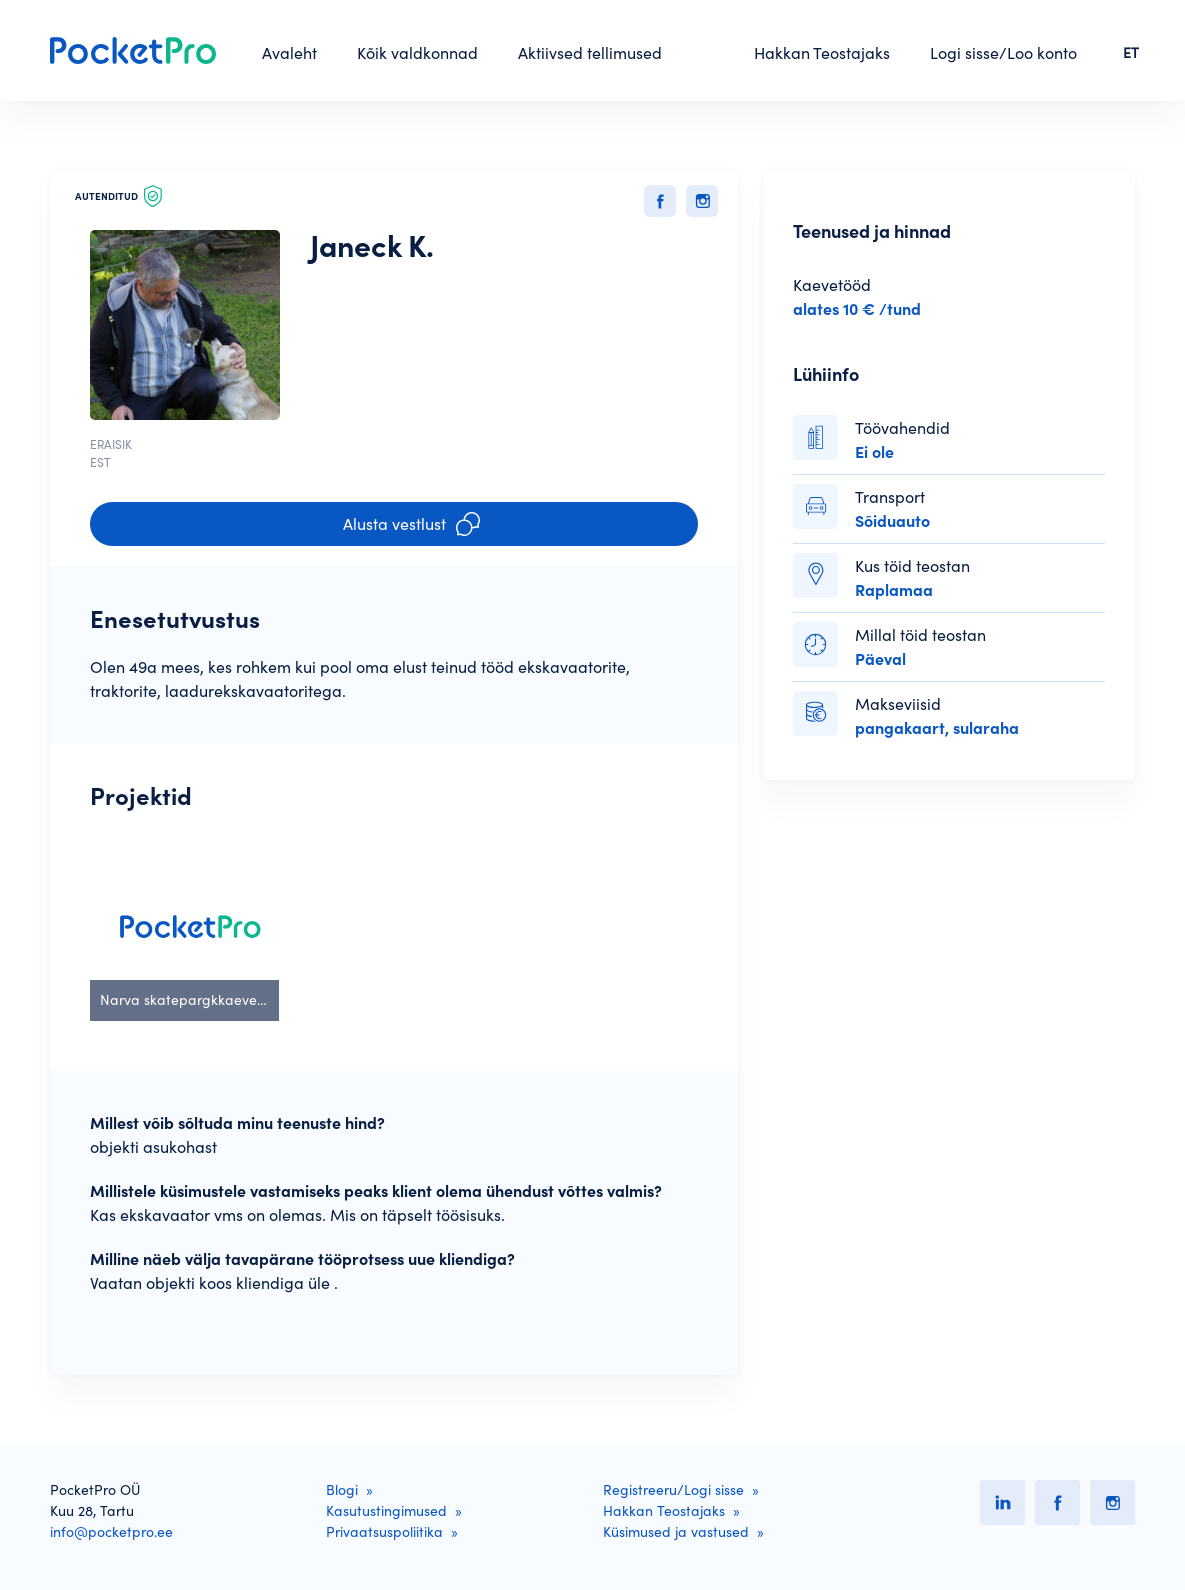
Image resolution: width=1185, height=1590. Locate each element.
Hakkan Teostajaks (822, 53)
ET (1131, 53)
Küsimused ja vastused (676, 1532)
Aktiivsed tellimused (590, 53)
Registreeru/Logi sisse (673, 1490)
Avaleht (289, 53)
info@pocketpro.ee (111, 1532)
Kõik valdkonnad (417, 53)
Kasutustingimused (386, 1511)
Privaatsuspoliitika (384, 1532)
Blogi (342, 1490)
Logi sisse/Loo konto (1003, 53)
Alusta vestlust (411, 524)
